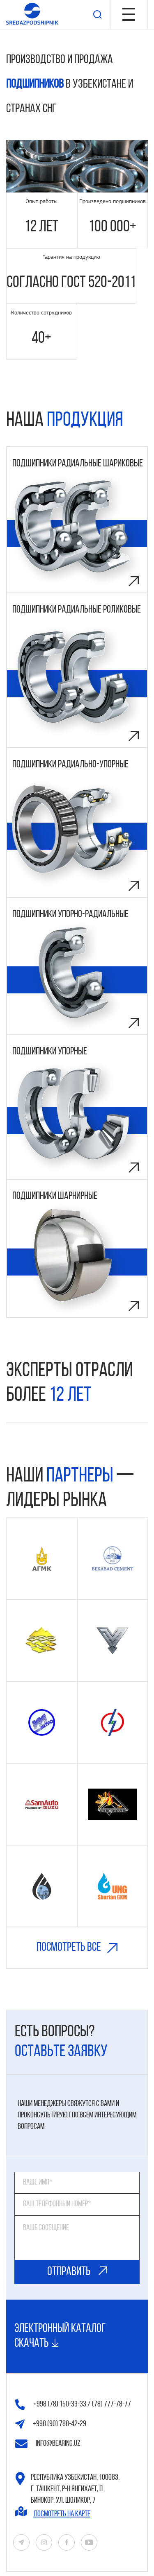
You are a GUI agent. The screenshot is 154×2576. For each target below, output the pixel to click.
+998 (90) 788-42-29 (50, 2424)
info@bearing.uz (47, 2443)
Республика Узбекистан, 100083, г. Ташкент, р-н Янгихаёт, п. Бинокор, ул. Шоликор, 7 (67, 2488)
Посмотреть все (77, 1956)
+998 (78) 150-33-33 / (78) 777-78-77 (73, 2404)
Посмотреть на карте (52, 2512)
